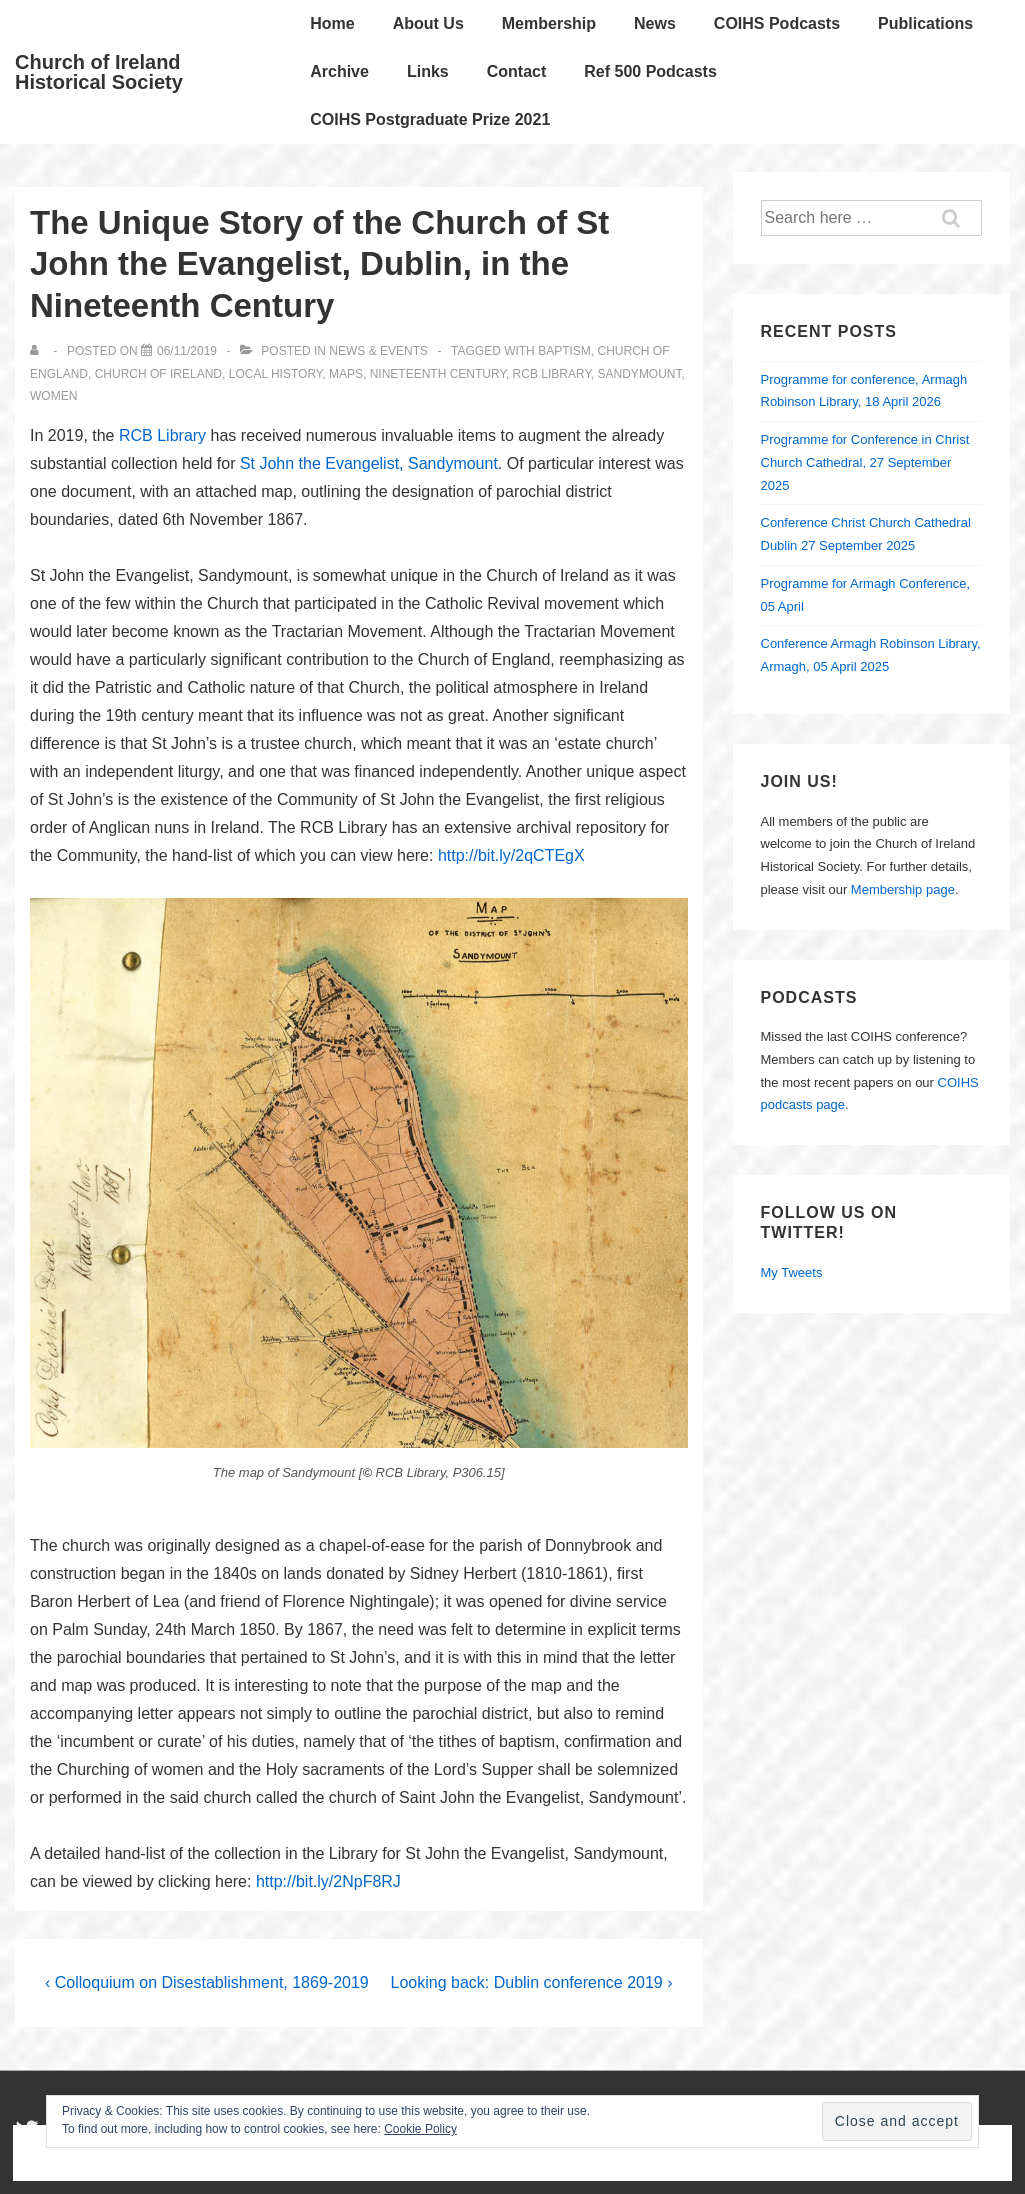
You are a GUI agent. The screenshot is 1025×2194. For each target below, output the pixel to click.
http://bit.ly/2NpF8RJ (328, 1881)
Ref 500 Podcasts (650, 71)
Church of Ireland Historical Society (99, 72)
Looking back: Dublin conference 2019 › (532, 1982)
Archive (339, 71)
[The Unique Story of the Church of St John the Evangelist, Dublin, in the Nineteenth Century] (187, 351)
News (655, 23)
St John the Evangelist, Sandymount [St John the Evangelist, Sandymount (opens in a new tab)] (369, 463)
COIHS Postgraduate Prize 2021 (430, 119)
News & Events (378, 351)
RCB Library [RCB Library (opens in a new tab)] (162, 435)
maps (346, 374)
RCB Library (552, 374)
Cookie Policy (420, 2129)
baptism (564, 351)
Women (53, 396)
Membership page (903, 889)
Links (428, 71)
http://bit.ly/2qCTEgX (511, 855)
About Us (428, 23)
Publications (925, 23)
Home (332, 23)
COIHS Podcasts (777, 23)
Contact (517, 71)
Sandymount (640, 374)
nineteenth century (438, 374)
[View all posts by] (38, 351)
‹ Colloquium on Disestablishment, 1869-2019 (207, 1982)
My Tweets (792, 1272)
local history (276, 374)
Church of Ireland (158, 374)
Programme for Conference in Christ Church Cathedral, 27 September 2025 (865, 462)
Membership (549, 23)
